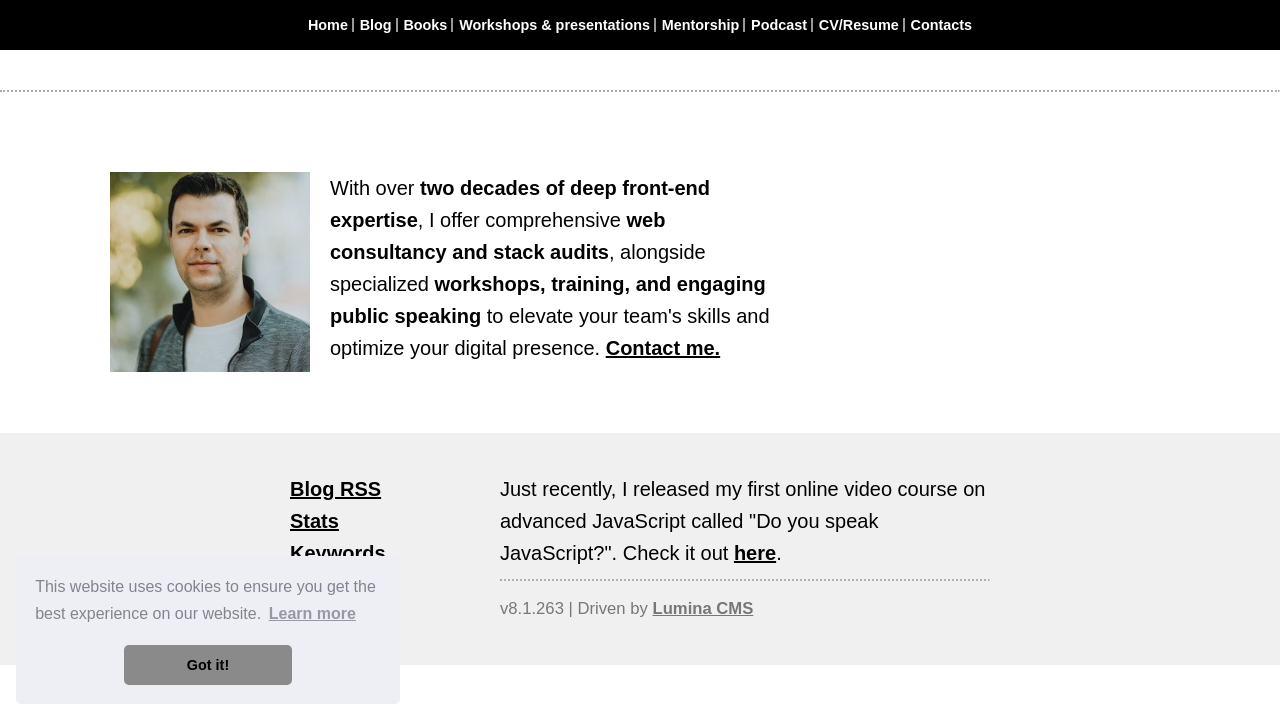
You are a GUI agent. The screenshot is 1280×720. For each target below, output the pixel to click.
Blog (376, 25)
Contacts (942, 25)
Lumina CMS (702, 608)
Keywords (338, 553)
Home (328, 25)
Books (425, 25)
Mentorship (701, 25)
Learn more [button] (312, 613)
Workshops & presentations (554, 25)
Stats (314, 521)
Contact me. (663, 348)
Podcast (779, 25)
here (755, 553)
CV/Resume (859, 25)
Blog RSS (335, 489)
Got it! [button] (208, 665)
